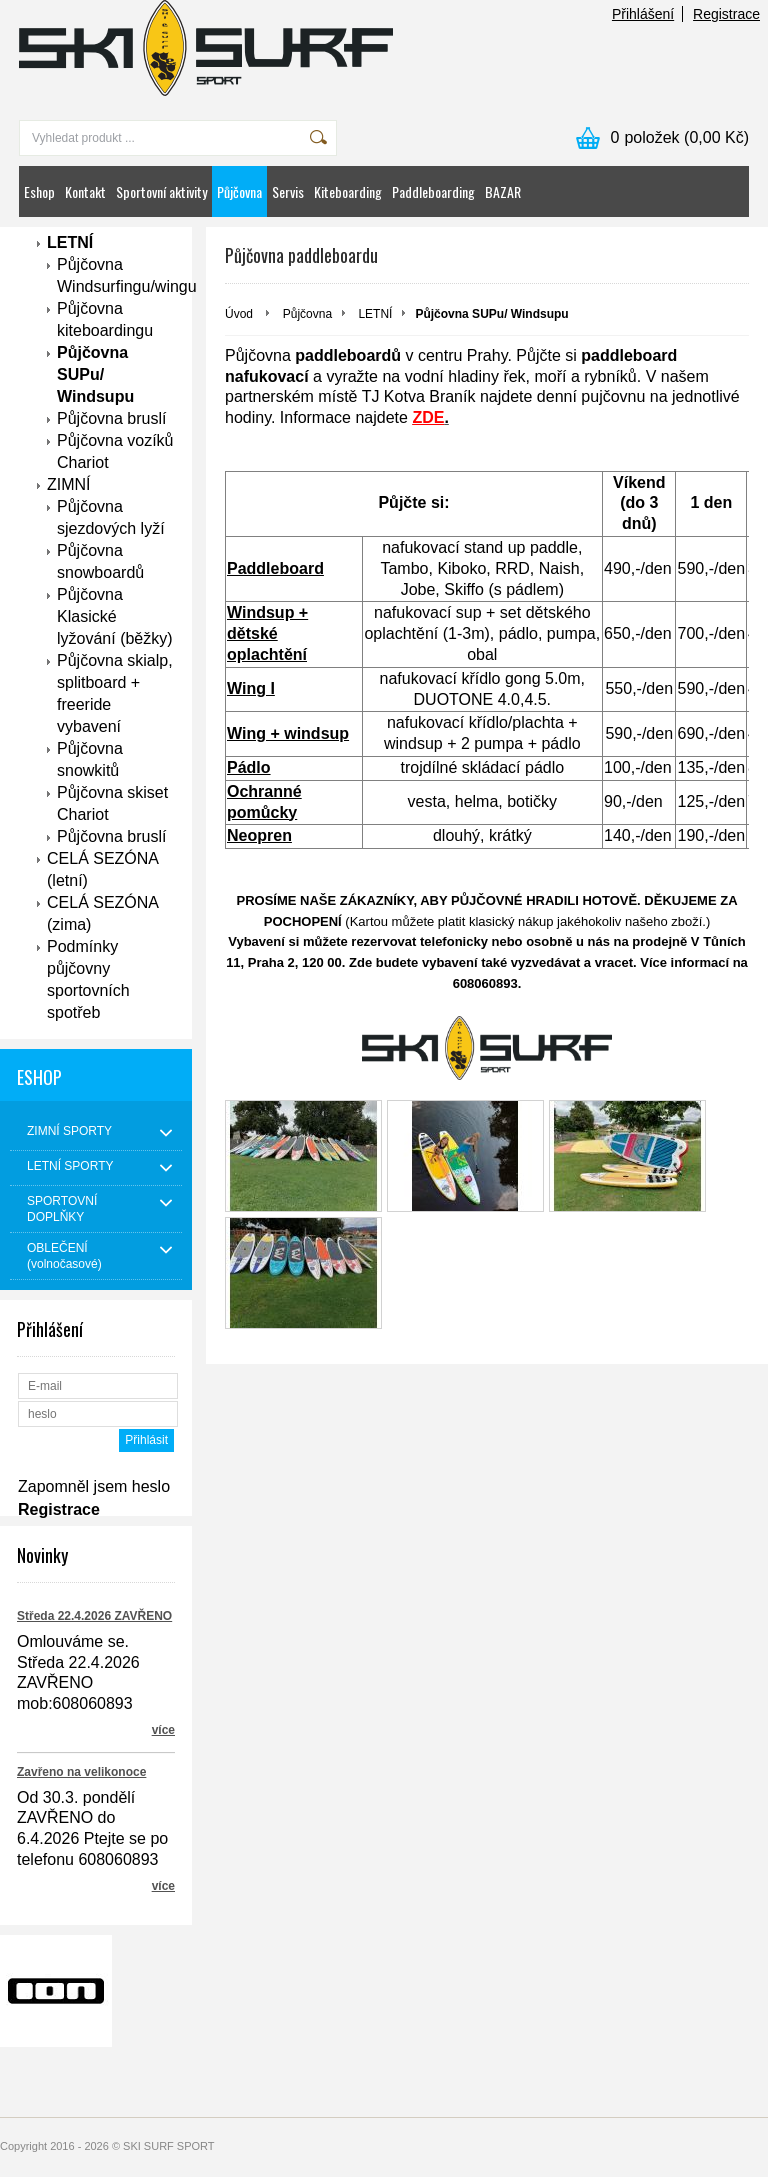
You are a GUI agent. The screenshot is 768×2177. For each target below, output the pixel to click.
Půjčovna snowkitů (90, 759)
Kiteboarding (348, 191)
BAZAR (503, 191)
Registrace (726, 14)
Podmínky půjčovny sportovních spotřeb (88, 979)
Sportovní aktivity (161, 191)
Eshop (39, 191)
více (163, 1730)
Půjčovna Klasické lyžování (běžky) (115, 616)
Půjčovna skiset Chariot (112, 803)
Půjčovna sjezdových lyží (111, 517)
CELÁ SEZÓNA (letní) (103, 869)
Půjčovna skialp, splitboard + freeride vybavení (115, 693)
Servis (288, 191)
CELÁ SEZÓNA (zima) (103, 913)
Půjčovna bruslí (111, 418)
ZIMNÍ (69, 484)
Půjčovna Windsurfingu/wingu (116, 275)
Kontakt (85, 191)
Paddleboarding (433, 191)
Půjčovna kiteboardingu (105, 319)
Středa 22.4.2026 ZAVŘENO (94, 1616)
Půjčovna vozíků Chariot (115, 451)
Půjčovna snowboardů (100, 561)
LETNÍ (70, 242)
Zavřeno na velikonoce (81, 1772)
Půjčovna (239, 191)
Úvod (239, 314)
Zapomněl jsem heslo (94, 1486)
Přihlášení (643, 14)
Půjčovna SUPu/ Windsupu (95, 374)
